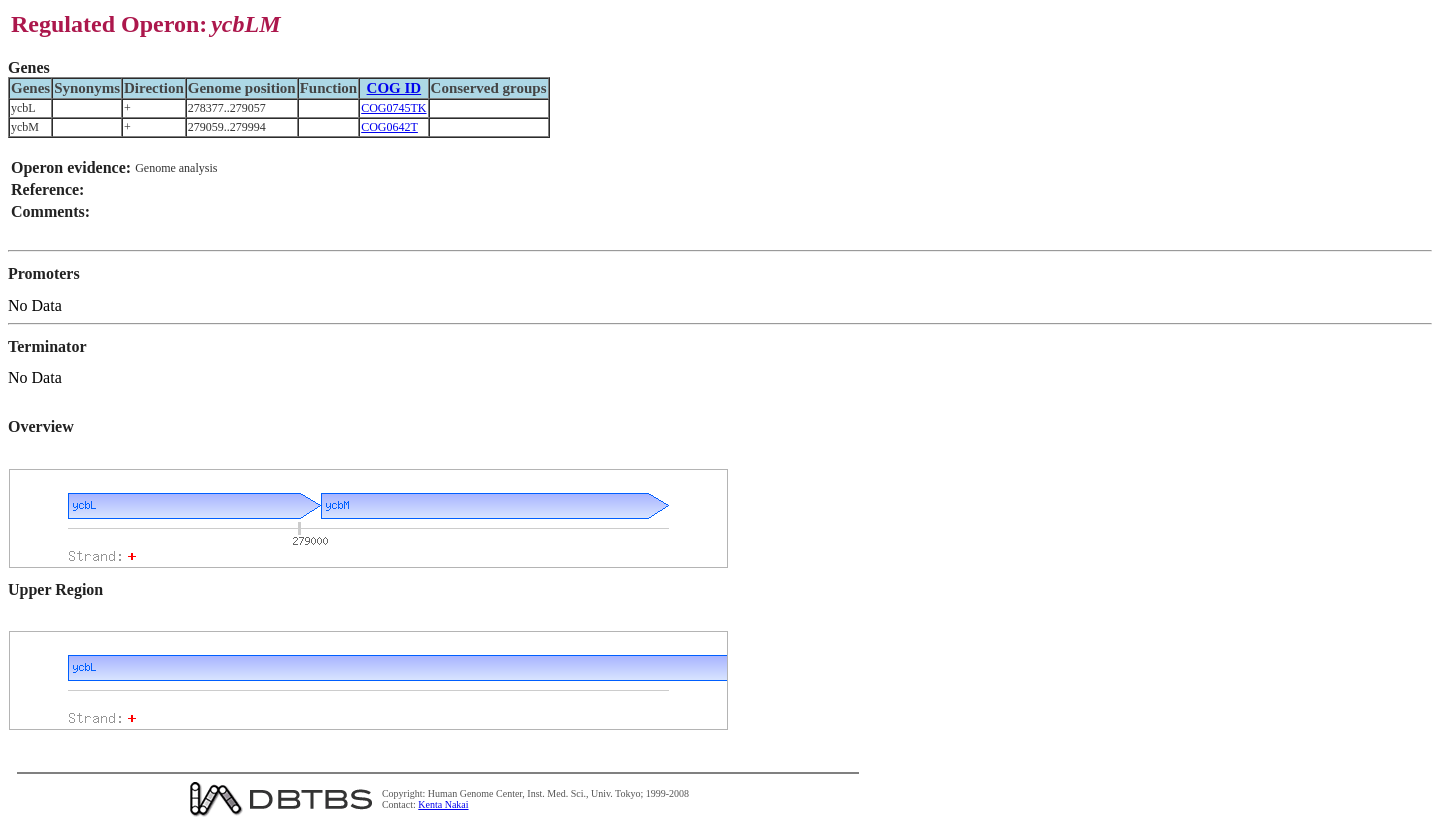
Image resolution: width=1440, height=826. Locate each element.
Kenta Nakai (443, 804)
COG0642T (389, 127)
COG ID (394, 88)
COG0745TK (393, 108)
